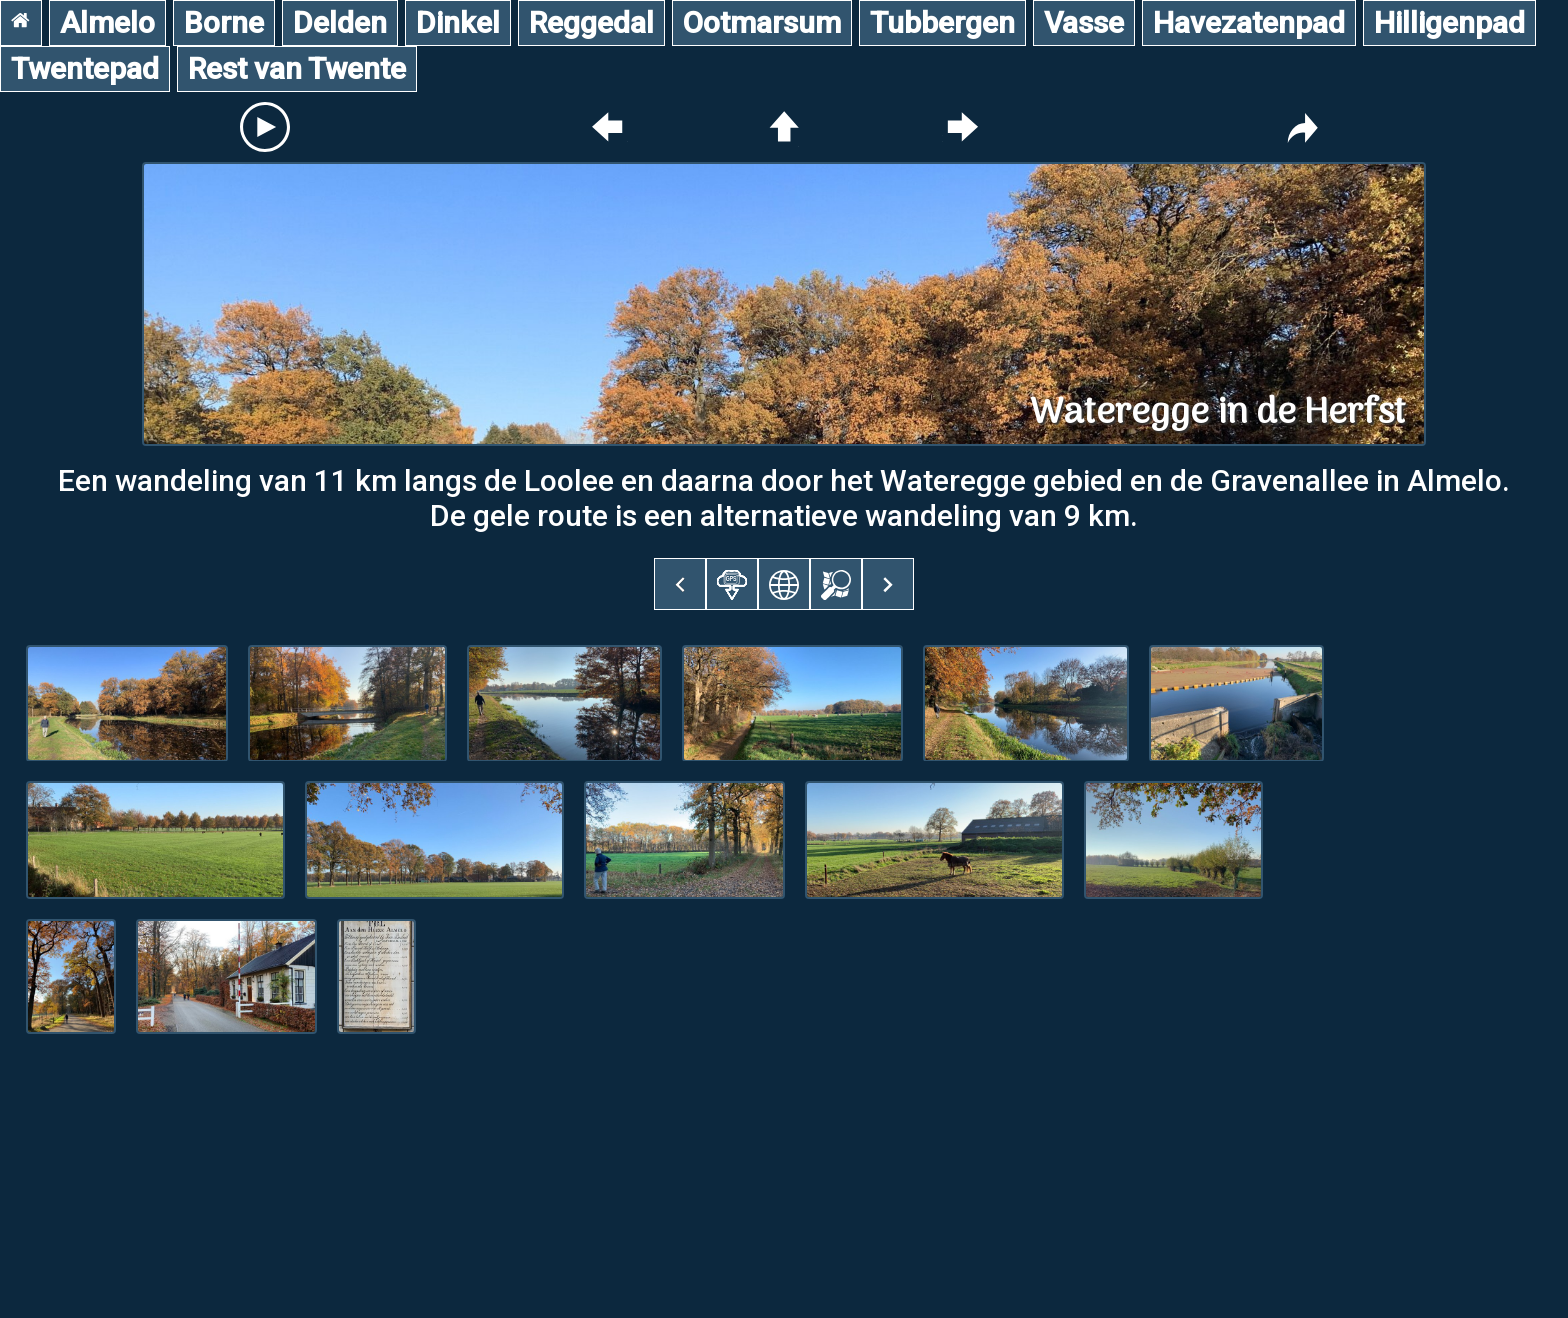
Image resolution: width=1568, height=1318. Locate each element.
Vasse (1084, 22)
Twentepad (85, 68)
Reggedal (591, 22)
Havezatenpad (1249, 22)
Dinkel (458, 22)
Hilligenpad (1449, 22)
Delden (340, 22)
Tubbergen (942, 22)
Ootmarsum (762, 22)
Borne (224, 22)
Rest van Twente (297, 68)
